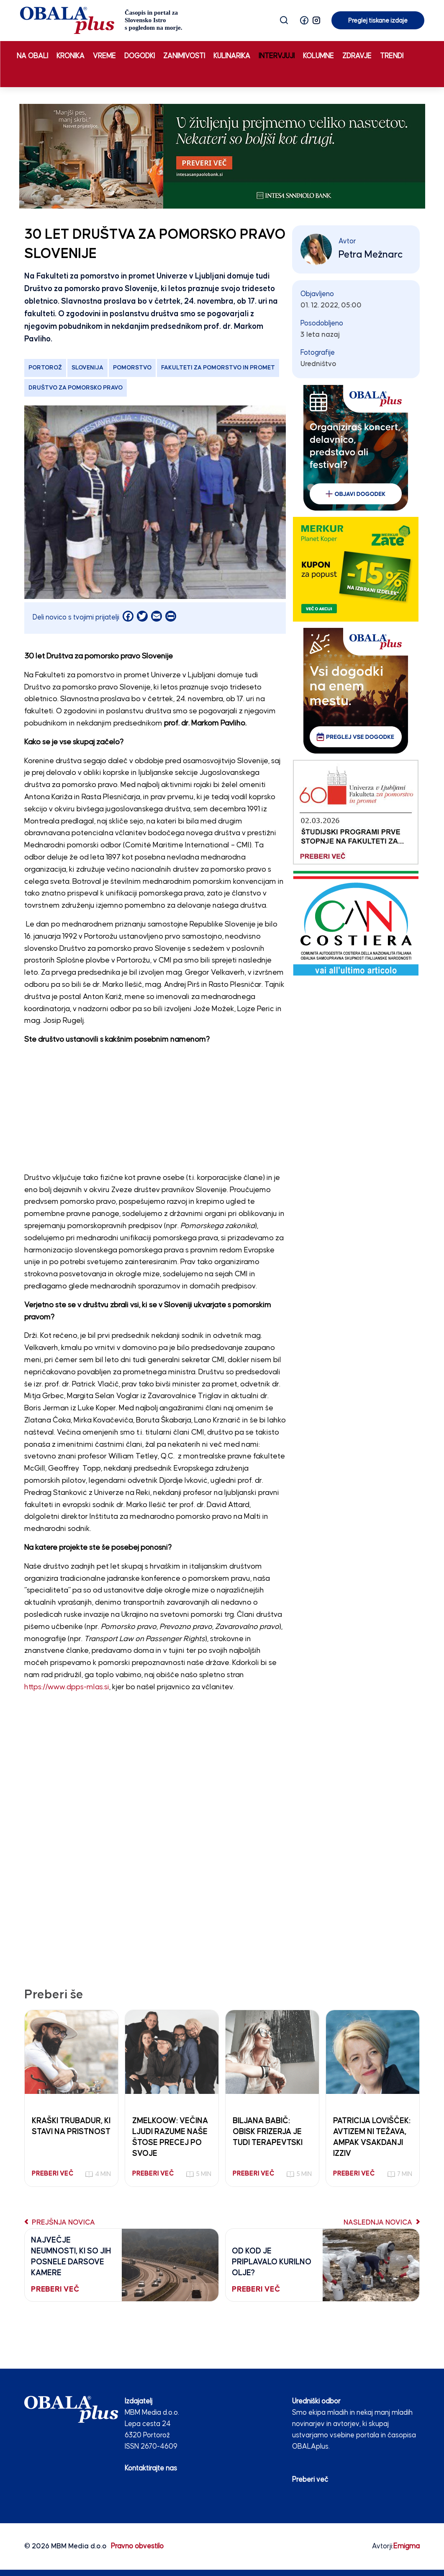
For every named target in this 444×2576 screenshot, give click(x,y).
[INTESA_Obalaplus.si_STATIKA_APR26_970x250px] (222, 156)
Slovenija (87, 368)
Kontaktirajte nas (151, 2468)
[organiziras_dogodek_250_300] (355, 447)
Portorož (45, 368)
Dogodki (139, 56)
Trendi (391, 56)
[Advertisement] (155, 1111)
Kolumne (318, 56)
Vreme (104, 56)
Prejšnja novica (59, 2222)
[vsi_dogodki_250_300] (355, 690)
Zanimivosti (184, 56)
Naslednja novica (382, 2222)
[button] (304, 20)
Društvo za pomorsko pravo (75, 388)
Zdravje (357, 56)
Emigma (406, 2546)
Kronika (70, 56)
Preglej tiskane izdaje (378, 21)
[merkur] (355, 569)
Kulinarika (231, 56)
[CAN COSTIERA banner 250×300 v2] (356, 923)
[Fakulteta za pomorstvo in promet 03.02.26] (355, 812)
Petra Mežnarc (371, 255)
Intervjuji (277, 56)
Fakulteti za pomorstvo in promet (218, 368)
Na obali (32, 56)
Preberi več (310, 2479)
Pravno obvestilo (137, 2546)
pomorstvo (132, 368)
